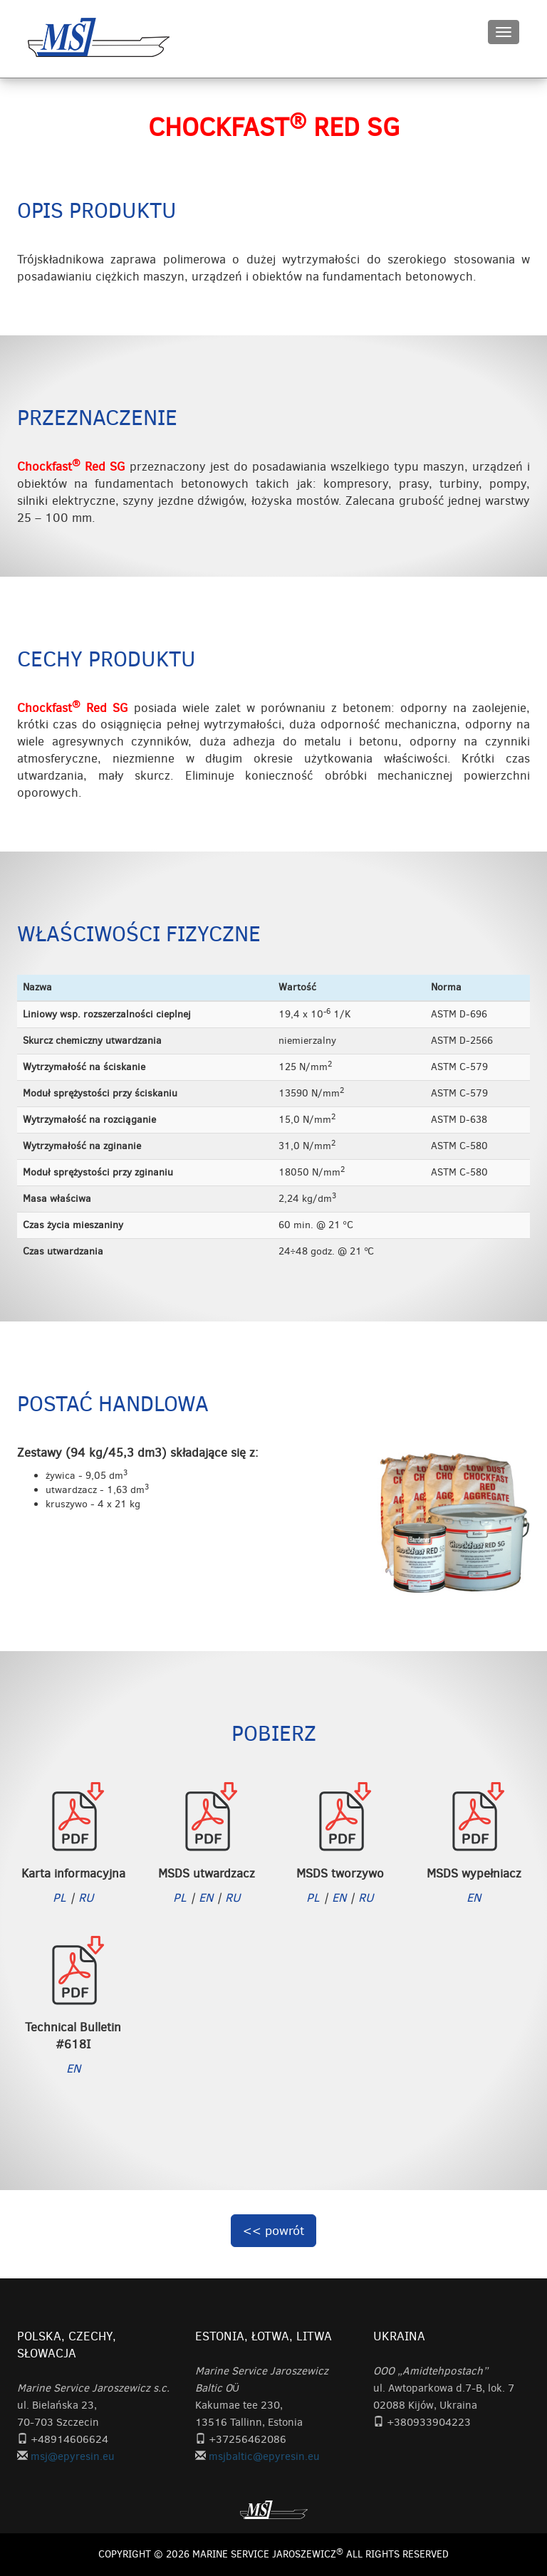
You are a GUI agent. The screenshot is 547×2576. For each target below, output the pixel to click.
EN (206, 1897)
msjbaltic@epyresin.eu (264, 2456)
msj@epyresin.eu (73, 2456)
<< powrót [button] (273, 2230)
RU (86, 1897)
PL (59, 1897)
